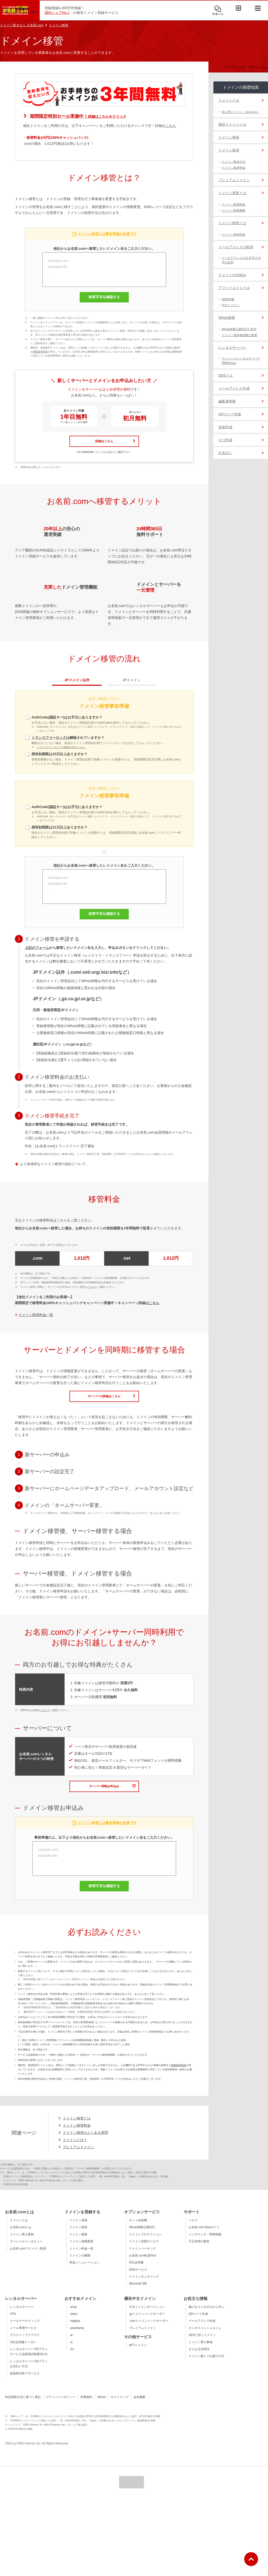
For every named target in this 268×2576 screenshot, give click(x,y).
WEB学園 (228, 299)
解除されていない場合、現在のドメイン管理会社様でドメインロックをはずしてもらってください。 (107, 743)
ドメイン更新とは (232, 193)
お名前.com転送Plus (142, 2260)
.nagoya (74, 2326)
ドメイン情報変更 (81, 2246)
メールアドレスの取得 (235, 247)
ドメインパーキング (142, 2253)
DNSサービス (138, 2275)
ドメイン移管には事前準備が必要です (107, 234)
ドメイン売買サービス (144, 2246)
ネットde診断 (138, 2225)
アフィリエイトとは (234, 288)
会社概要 (139, 2402)
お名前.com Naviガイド (204, 2232)
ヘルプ (193, 2225)
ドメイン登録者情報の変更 (239, 335)
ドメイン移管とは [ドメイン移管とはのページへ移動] (77, 2123)
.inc (71, 2354)
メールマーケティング (25, 2326)
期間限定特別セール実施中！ (78, 116)
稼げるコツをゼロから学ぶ (206, 2312)
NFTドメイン (138, 2350)
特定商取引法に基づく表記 (23, 2402)
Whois (102, 2402)
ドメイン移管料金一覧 (35, 1317)
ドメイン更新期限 (233, 210)
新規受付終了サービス (25, 2378)
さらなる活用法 (199, 2354)
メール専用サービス (23, 2333)
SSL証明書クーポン (23, 2347)
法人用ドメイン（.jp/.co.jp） (241, 112)
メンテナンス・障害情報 (205, 2239)
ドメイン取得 (228, 150)
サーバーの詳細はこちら (110, 1399)
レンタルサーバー (232, 348)
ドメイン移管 (58, 25)
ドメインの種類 (79, 2260)
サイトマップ (120, 2402)
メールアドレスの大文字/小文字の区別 (241, 260)
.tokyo (73, 2319)
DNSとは (225, 375)
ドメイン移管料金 (233, 234)
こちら (264, 67)
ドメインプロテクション (145, 2239)
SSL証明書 (136, 2268)
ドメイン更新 (78, 2239)
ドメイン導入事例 (22, 2239)
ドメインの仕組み (232, 275)
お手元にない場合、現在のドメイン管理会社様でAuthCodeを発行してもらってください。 (107, 725)
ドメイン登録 (78, 2225)
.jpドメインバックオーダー (147, 2319)
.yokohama (76, 2333)
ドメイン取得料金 (233, 168)
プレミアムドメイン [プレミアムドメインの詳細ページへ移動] (78, 2152)
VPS (13, 2319)
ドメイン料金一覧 (81, 2253)
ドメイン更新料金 (233, 204)
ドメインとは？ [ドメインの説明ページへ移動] (75, 2145)
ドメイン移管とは (232, 223)
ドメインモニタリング (144, 2282)
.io (71, 2347)
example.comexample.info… (58, 267)
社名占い (225, 453)
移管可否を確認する (104, 297)
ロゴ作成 (225, 440)
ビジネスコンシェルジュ (205, 2333)
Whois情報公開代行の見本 (239, 329)
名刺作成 (225, 427)
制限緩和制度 (40, 351)
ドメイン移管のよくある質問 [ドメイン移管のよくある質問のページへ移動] (85, 2138)
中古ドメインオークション (147, 2312)
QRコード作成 (229, 414)
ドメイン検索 (228, 137)
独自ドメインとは (232, 124)
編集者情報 (227, 401)
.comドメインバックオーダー (148, 2326)
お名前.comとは (20, 2232)
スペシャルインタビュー (26, 2246)
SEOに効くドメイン (202, 2340)
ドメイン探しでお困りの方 (206, 2361)
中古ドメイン (230, 305)
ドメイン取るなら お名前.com (21, 25)
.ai (71, 2340)
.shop (73, 2312)
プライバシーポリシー (60, 2402)
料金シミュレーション (84, 2268)
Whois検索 (226, 318)
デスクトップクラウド (25, 2340)
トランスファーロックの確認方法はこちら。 (62, 749)
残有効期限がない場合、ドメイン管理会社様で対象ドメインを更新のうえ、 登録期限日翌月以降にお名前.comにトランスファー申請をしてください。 (107, 760)
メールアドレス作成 (234, 388)
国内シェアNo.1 (57, 13)
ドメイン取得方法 (233, 162)
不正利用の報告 (199, 2246)
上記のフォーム (37, 949)
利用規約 (86, 2402)
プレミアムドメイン (234, 180)
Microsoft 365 (138, 2289)
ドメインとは (228, 100)
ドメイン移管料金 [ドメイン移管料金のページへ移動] (77, 2131)
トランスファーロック (49, 739)
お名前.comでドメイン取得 (28, 2253)
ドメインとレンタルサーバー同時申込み (241, 361)
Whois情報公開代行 (142, 2232)
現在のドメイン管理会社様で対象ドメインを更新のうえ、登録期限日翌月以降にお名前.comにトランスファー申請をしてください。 (107, 833)
